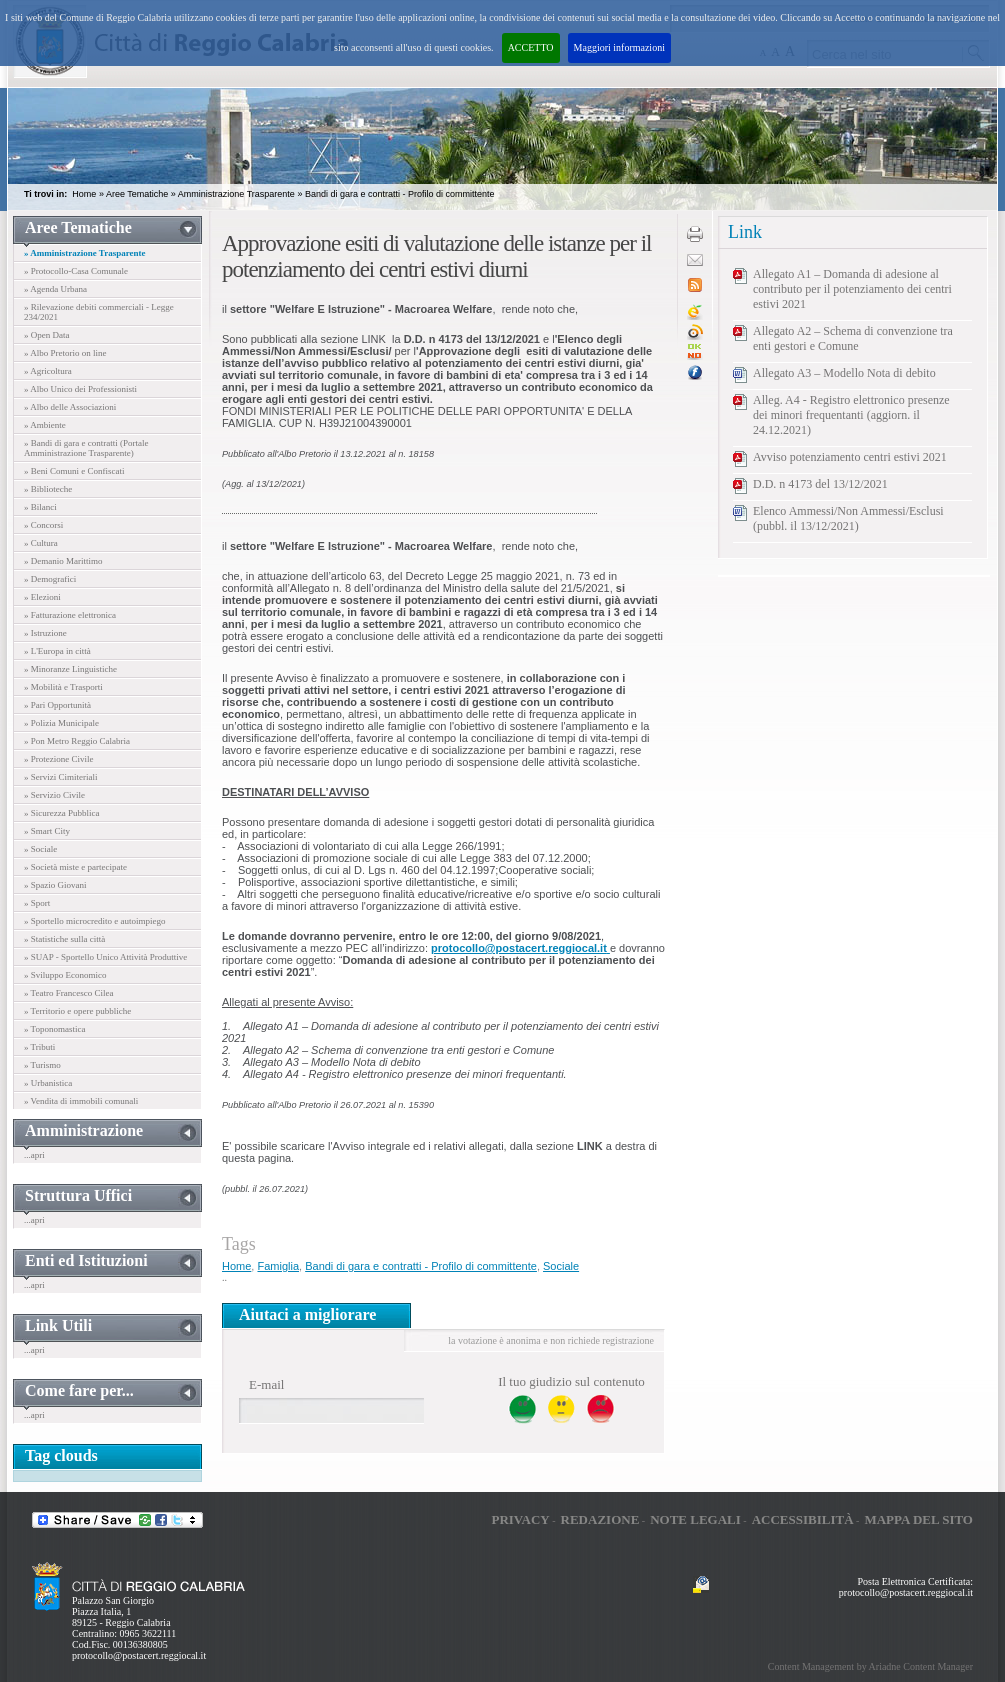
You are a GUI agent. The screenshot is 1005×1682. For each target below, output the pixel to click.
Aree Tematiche (137, 194)
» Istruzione (45, 633)
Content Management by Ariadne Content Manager (870, 1666)
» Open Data (46, 335)
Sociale (561, 1266)
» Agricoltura (48, 371)
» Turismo (42, 1065)
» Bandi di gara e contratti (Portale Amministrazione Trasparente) (86, 448)
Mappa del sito (918, 1519)
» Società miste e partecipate (75, 867)
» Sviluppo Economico (65, 975)
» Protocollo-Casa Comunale (76, 271)
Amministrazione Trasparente (236, 194)
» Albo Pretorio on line (65, 353)
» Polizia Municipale (61, 723)
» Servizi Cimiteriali (61, 777)
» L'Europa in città (57, 651)
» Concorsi (43, 525)
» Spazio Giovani (55, 885)
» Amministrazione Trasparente (85, 253)
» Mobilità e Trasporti (63, 687)
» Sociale (40, 849)
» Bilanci (40, 507)
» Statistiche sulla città (64, 939)
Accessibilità (803, 1519)
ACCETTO (531, 47)
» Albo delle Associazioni (70, 407)
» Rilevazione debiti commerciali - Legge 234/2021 (99, 312)
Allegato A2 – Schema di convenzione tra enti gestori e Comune (853, 338)
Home (84, 194)
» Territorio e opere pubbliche (77, 1011)
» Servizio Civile (54, 795)
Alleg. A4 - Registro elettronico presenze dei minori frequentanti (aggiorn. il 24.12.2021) (851, 415)
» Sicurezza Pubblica (61, 813)
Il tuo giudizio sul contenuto (571, 1381)
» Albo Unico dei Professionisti (80, 389)
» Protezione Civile (59, 759)
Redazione (600, 1519)
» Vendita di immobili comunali (81, 1101)
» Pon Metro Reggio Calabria (77, 741)
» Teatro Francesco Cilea (68, 993)
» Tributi (39, 1047)
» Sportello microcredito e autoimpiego (94, 921)
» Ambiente (45, 425)
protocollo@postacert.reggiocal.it (139, 1655)
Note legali (695, 1519)
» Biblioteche (48, 489)
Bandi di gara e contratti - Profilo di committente (400, 194)
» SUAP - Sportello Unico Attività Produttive (105, 957)
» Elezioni (42, 597)
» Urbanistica (48, 1083)
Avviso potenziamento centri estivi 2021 (850, 457)
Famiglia (278, 1266)
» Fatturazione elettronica (70, 615)
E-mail (266, 1384)
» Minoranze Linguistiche (70, 669)
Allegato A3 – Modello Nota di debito (844, 373)
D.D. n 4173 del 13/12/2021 (820, 484)
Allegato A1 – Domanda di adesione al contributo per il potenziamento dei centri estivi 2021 (852, 289)
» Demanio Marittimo (63, 561)
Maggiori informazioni (619, 47)
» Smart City (47, 831)
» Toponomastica (54, 1029)
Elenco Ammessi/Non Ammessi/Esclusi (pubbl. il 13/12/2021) (848, 518)
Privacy (520, 1519)
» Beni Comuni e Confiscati (74, 471)
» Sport (37, 903)
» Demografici (50, 579)
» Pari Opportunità (57, 705)
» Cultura (41, 543)
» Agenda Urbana (55, 289)
